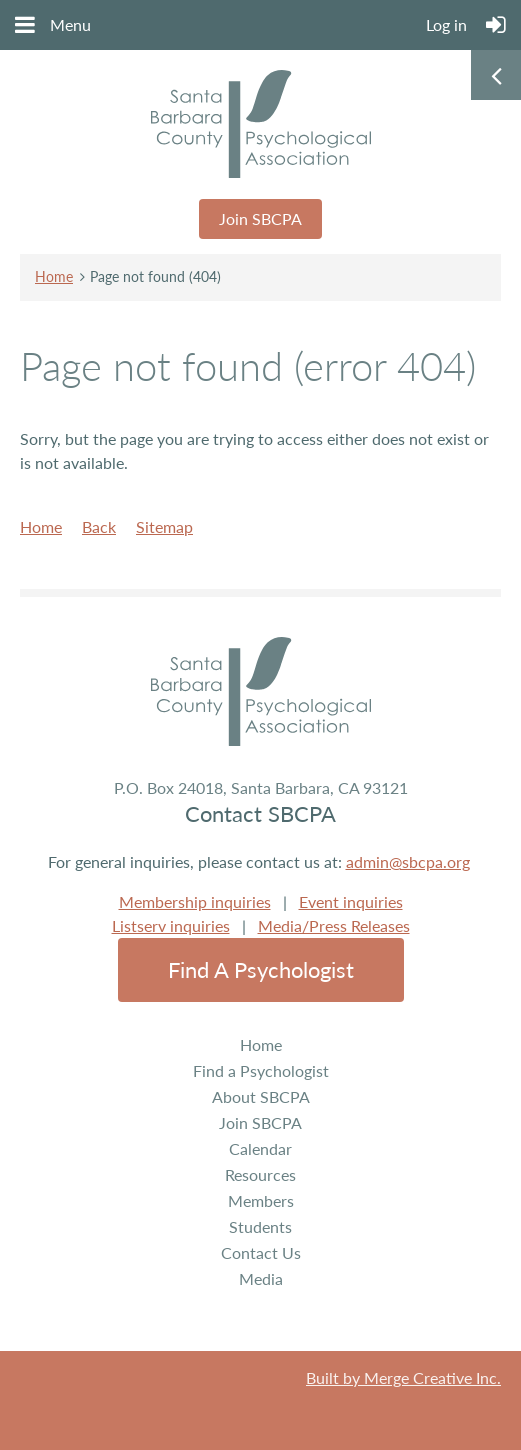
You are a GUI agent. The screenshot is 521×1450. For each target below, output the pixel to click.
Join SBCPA (260, 218)
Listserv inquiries (171, 925)
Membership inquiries (195, 901)
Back (99, 526)
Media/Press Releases (334, 925)
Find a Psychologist (261, 969)
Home (54, 276)
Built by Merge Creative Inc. (403, 1377)
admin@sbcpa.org (408, 861)
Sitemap (164, 526)
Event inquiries (351, 901)
